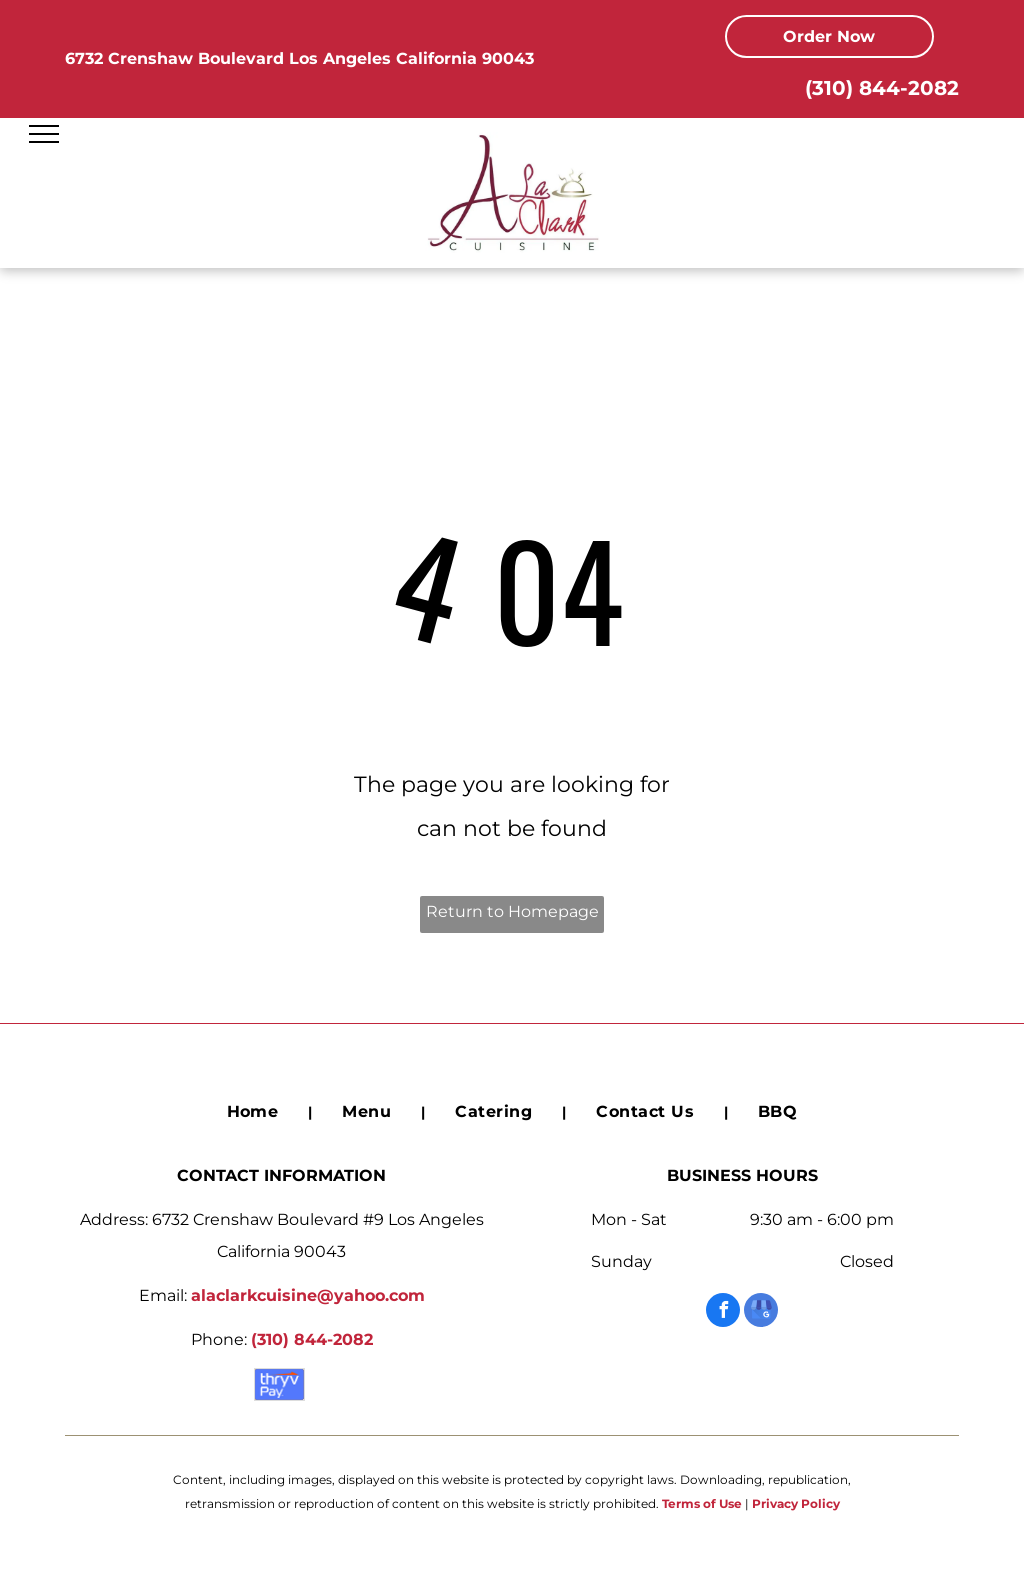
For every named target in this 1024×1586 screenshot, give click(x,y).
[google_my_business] (761, 1312)
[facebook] (723, 1312)
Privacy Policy (796, 1503)
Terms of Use (702, 1503)
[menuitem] (255, 1112)
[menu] (44, 134)
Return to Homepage (512, 911)
